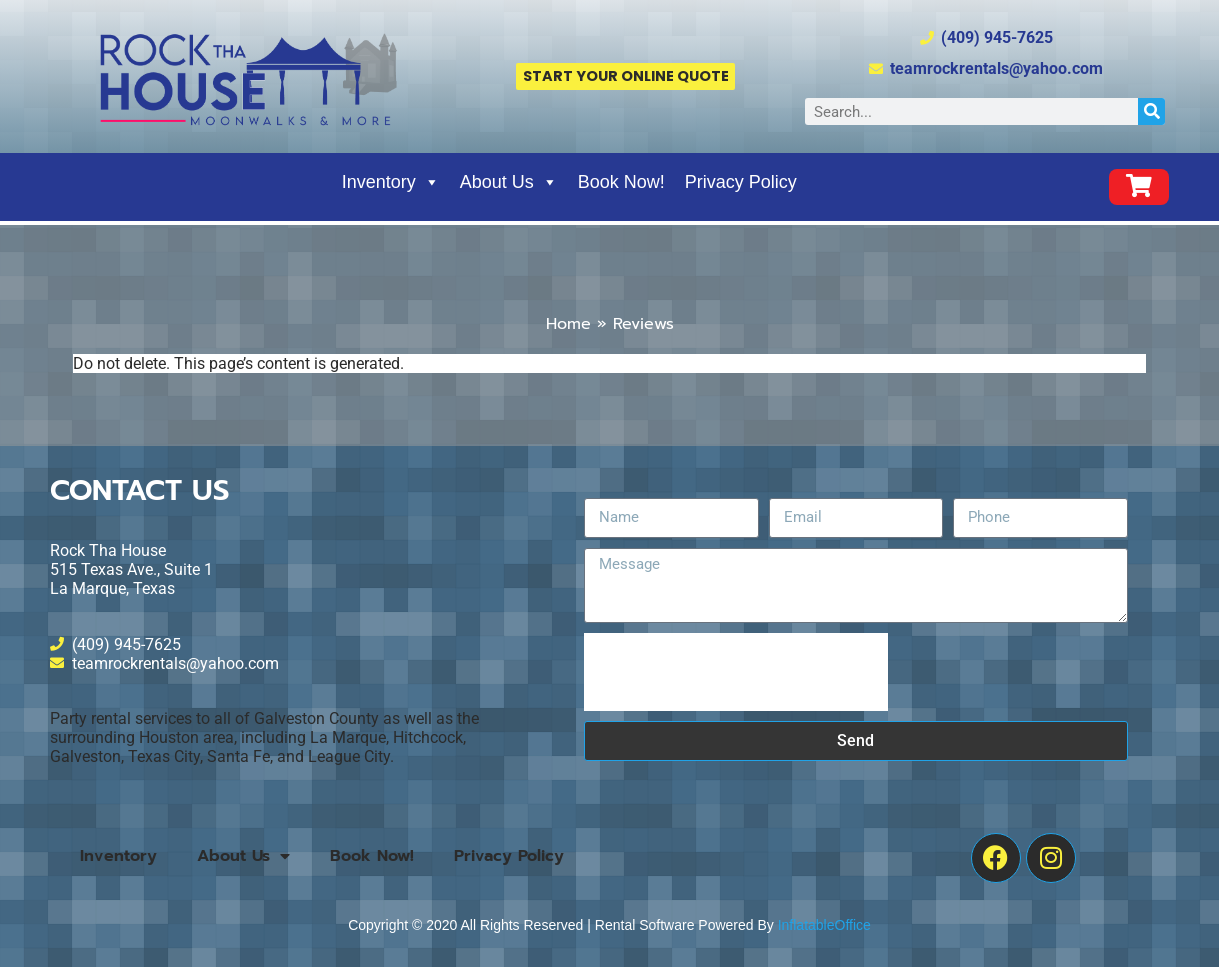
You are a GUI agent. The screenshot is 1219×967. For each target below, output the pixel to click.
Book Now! (621, 182)
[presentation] (736, 672)
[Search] (1151, 111)
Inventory (391, 182)
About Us (509, 182)
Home (568, 324)
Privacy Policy (741, 182)
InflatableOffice (824, 925)
